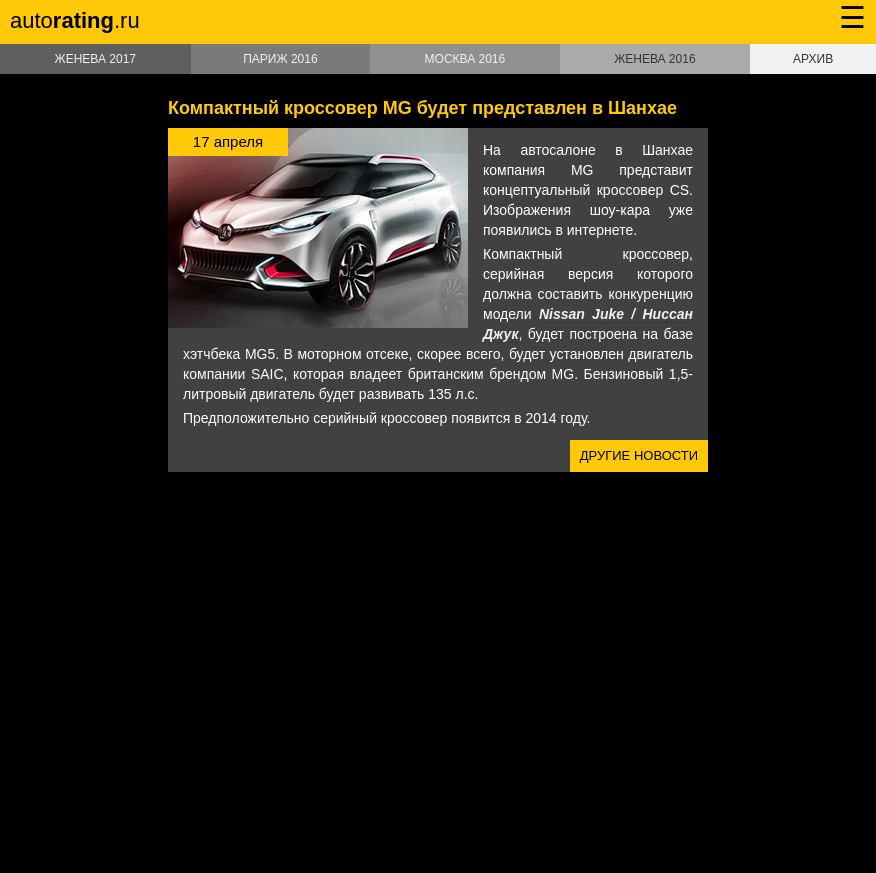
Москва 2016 (465, 59)
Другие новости (639, 455)
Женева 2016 (654, 59)
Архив (813, 59)
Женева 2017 (95, 59)
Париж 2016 (280, 59)
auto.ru (75, 20)
